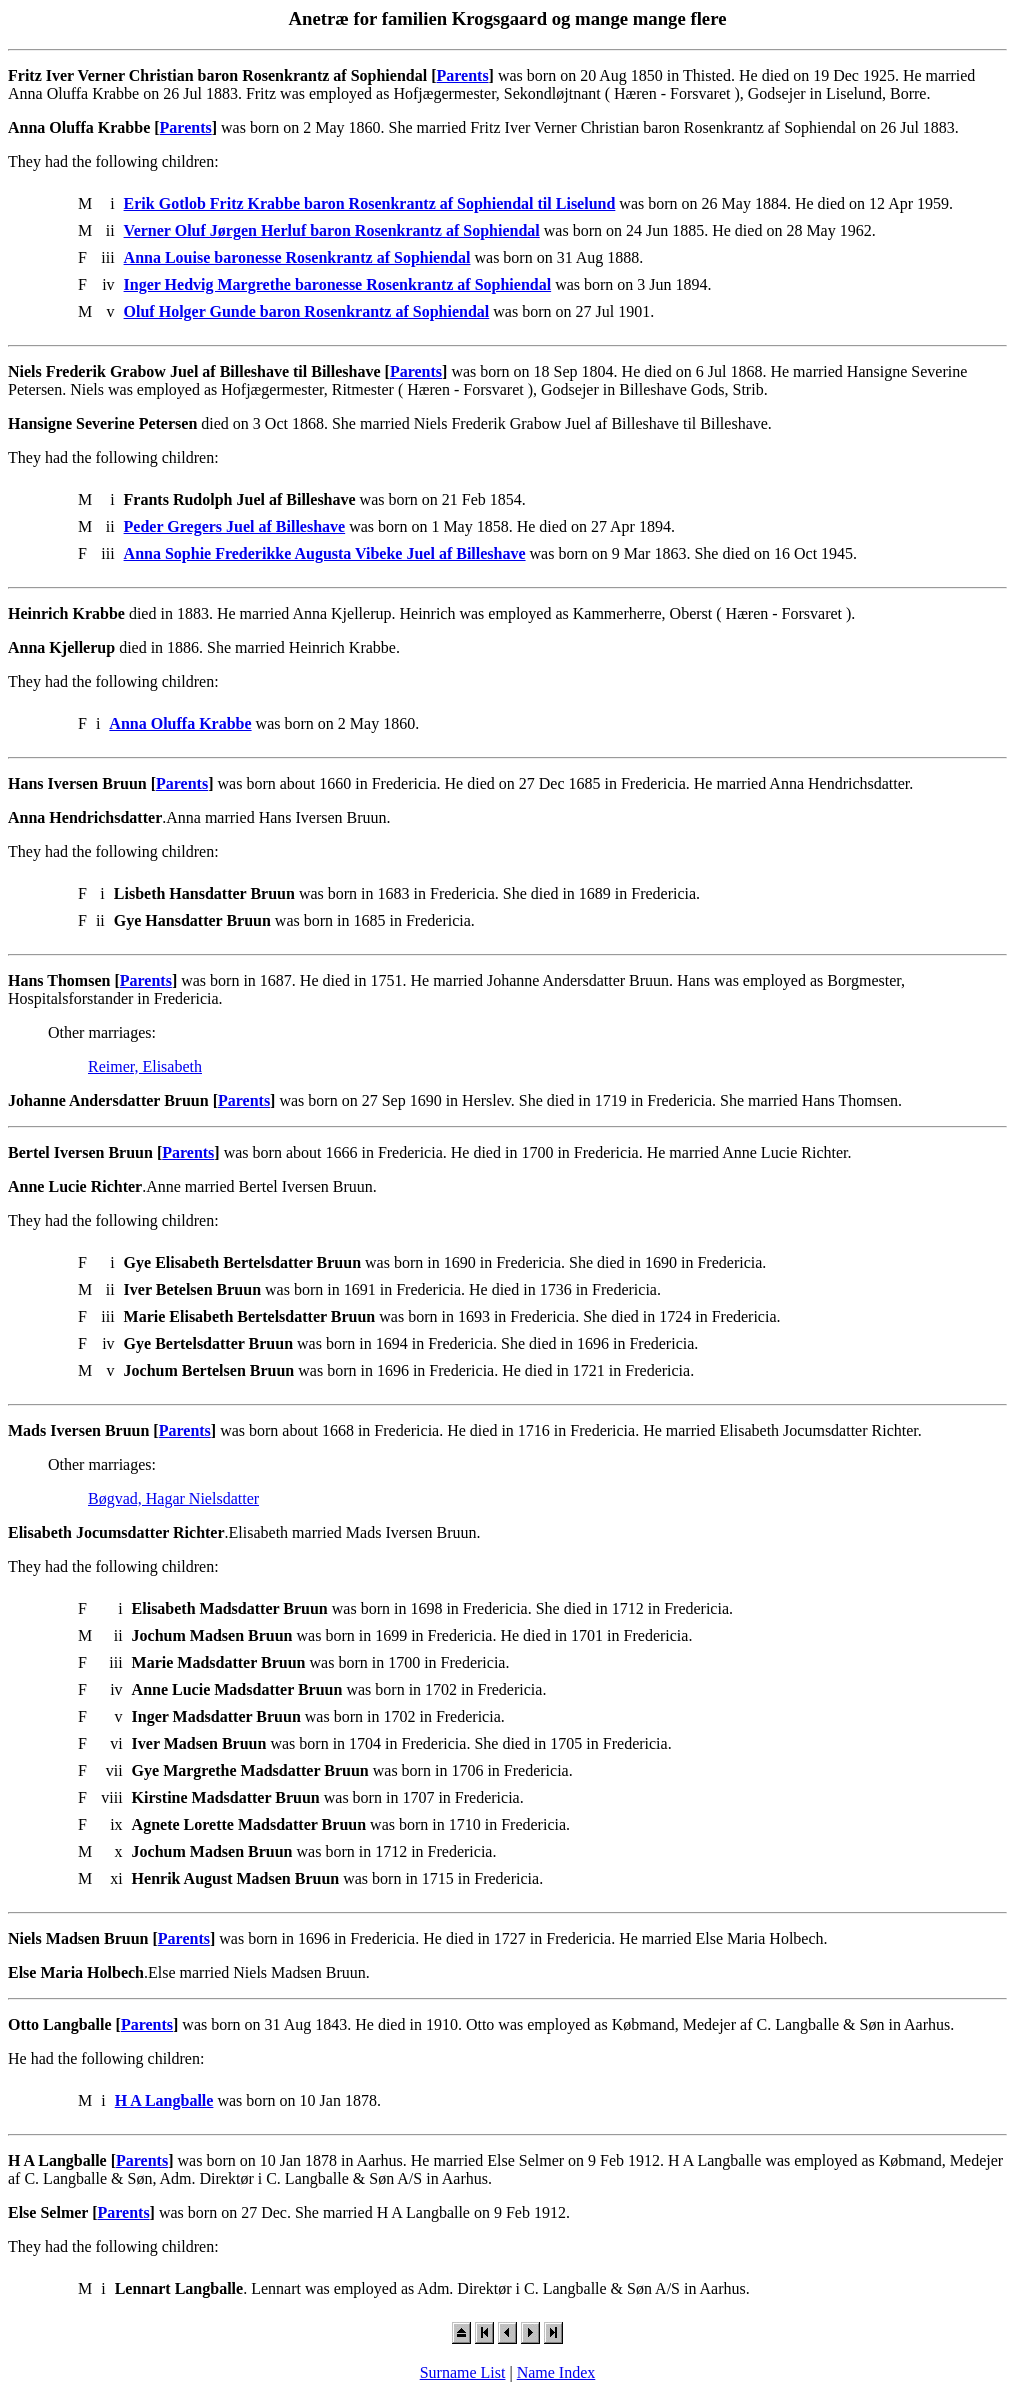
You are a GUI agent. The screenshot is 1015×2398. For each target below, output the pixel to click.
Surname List (463, 2372)
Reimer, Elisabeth (145, 1066)
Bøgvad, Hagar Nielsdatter (173, 1498)
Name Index (556, 2372)
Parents (462, 75)
